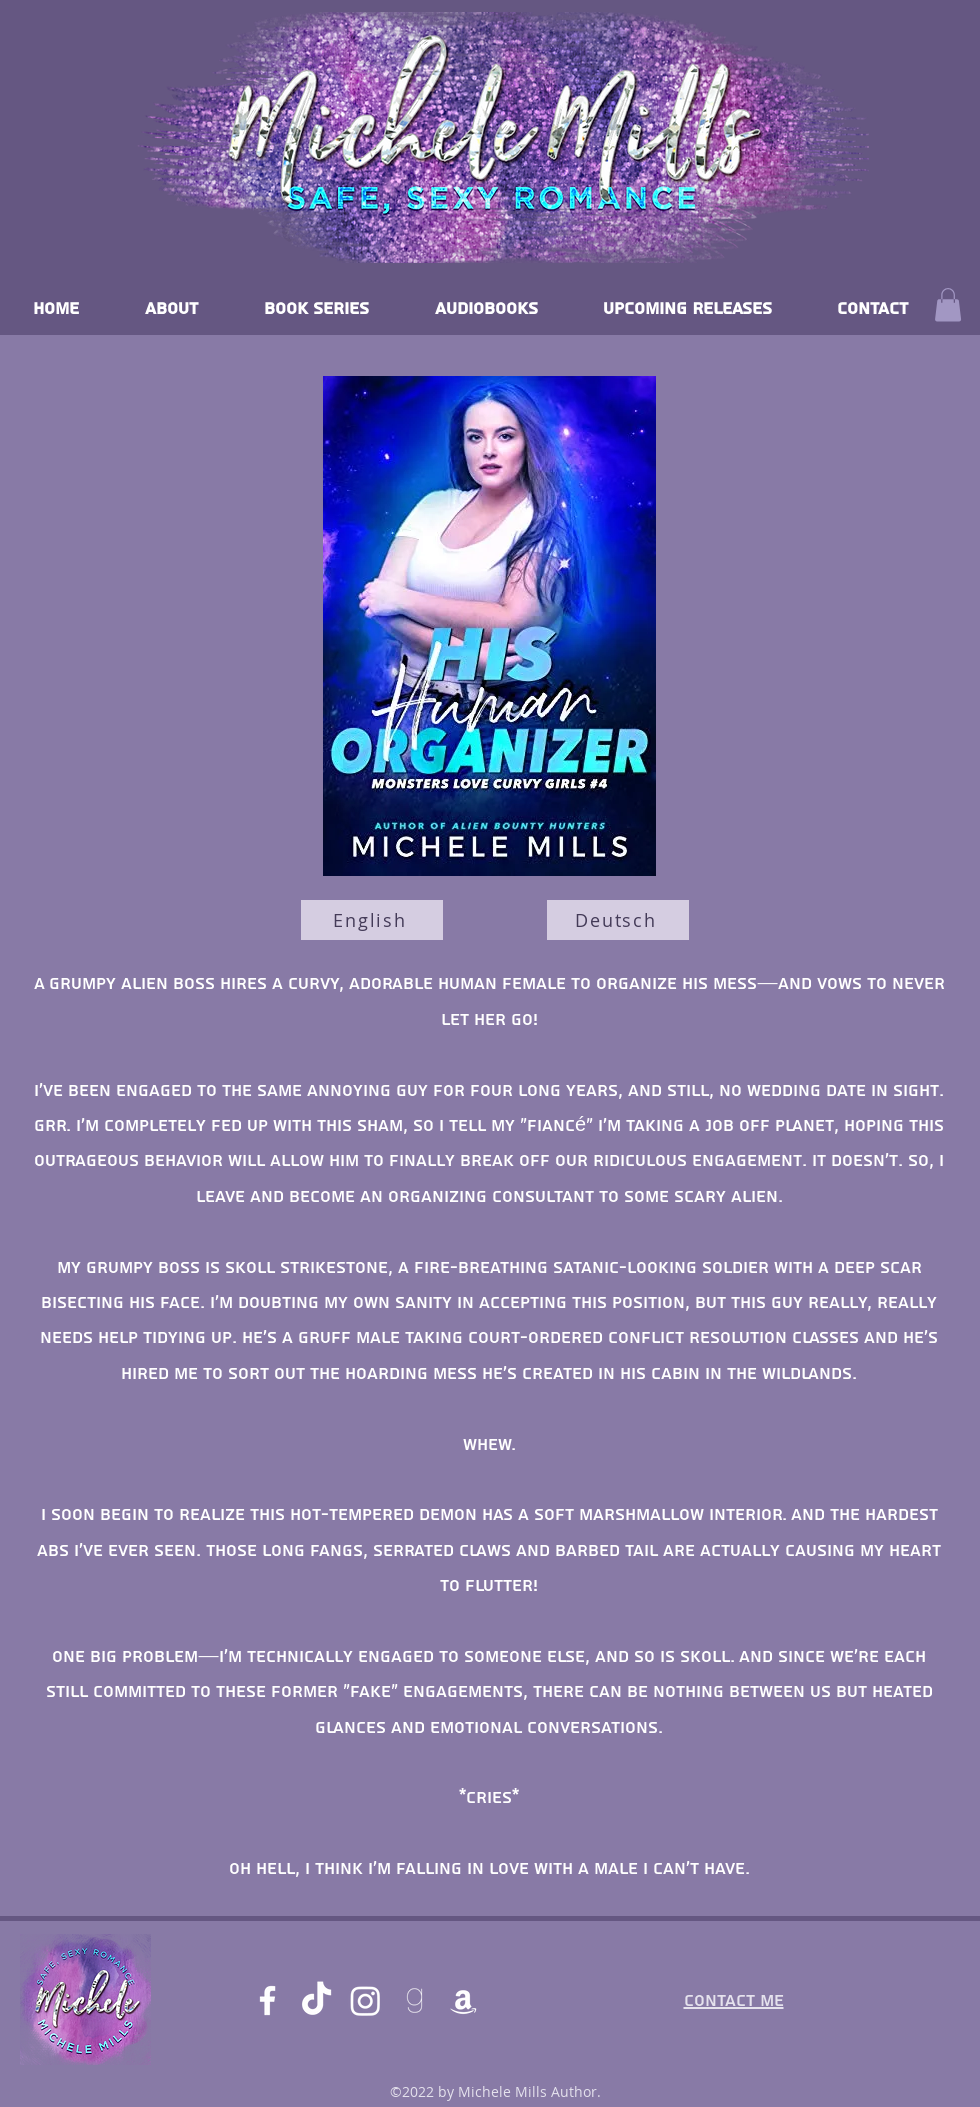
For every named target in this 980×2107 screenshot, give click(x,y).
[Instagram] (365, 2000)
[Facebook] (267, 2000)
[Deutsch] (618, 920)
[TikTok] (316, 2000)
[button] (948, 304)
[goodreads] (414, 2000)
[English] (372, 920)
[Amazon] (463, 2000)
